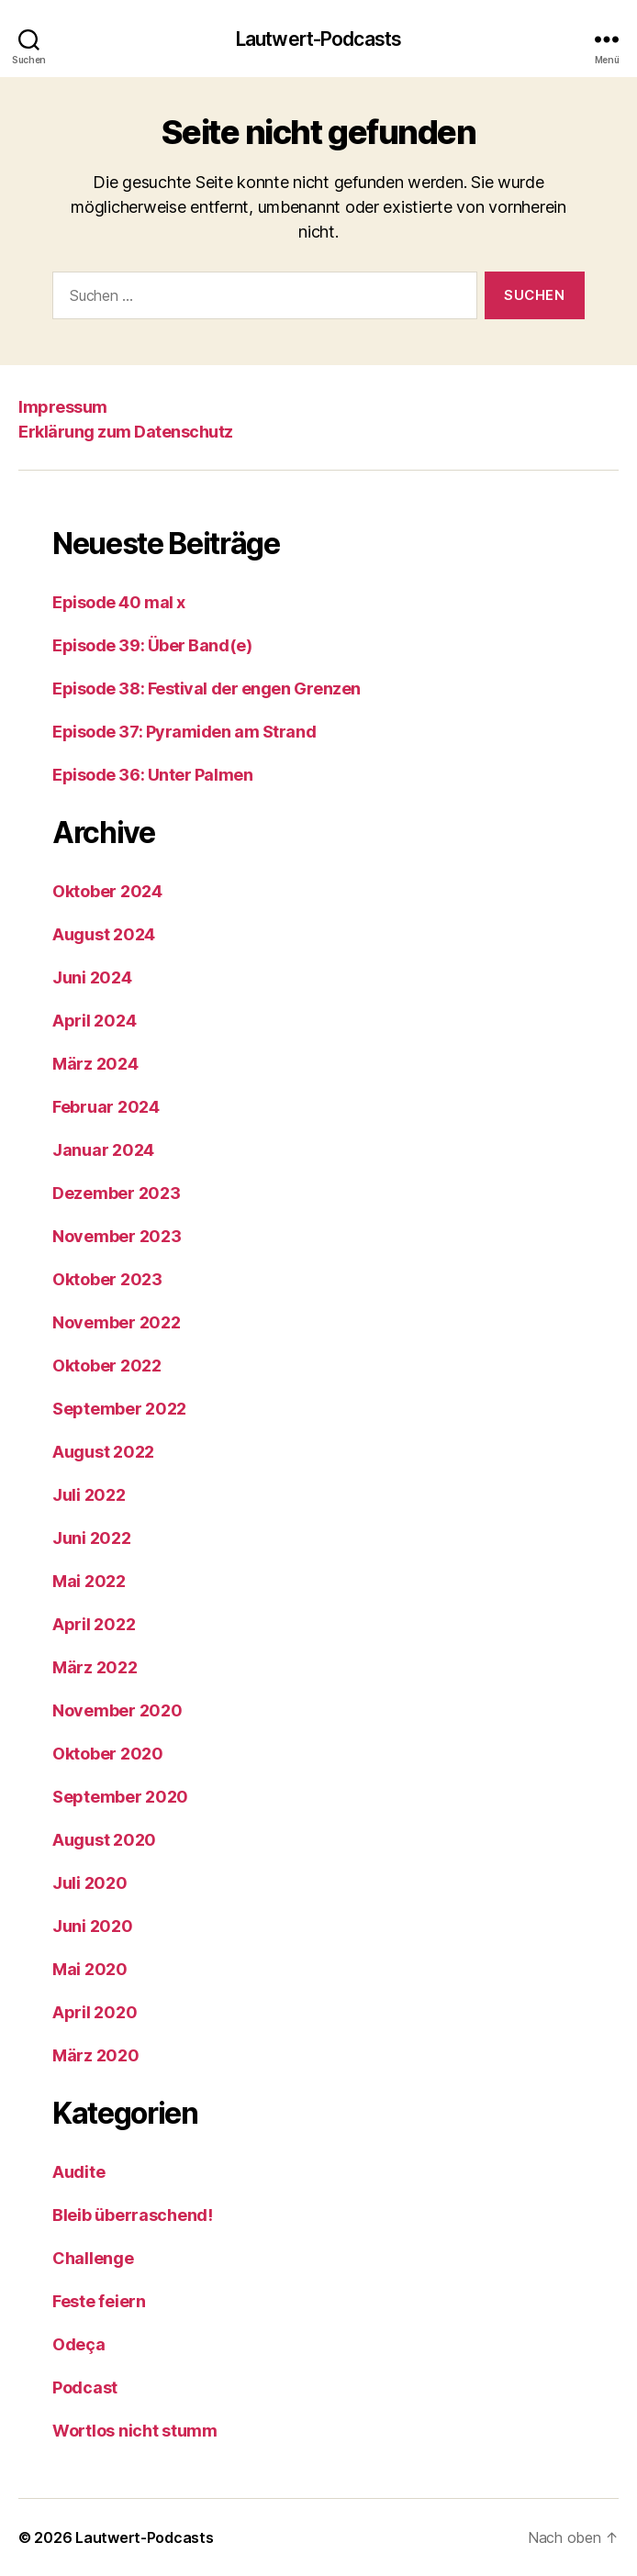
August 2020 (104, 1839)
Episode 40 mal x (118, 602)
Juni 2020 (92, 1926)
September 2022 (119, 1408)
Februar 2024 (106, 1106)
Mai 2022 (89, 1581)
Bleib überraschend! (132, 2215)
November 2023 (117, 1236)
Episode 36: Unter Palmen (152, 774)
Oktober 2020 (107, 1753)
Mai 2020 (90, 1969)
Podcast (84, 2387)
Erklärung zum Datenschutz (125, 431)
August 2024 (103, 934)
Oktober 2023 (107, 1279)
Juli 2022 (89, 1495)
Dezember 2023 (116, 1193)
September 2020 (120, 1796)
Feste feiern (99, 2301)
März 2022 (95, 1667)
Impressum (62, 406)
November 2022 (116, 1322)
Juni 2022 (91, 1538)
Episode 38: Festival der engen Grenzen (206, 688)
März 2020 (96, 2055)
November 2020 (117, 1710)
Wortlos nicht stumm (135, 2430)
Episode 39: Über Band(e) (151, 645)
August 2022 (103, 1451)
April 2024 (94, 1020)
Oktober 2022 (107, 1365)
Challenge (93, 2258)
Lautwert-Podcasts (318, 39)
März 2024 (95, 1063)
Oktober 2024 (107, 891)
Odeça (79, 2344)
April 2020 (94, 2012)
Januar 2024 (103, 1150)
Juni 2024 (92, 977)
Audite (78, 2172)
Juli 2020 (90, 1883)
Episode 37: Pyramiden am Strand (184, 731)
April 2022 (93, 1624)
